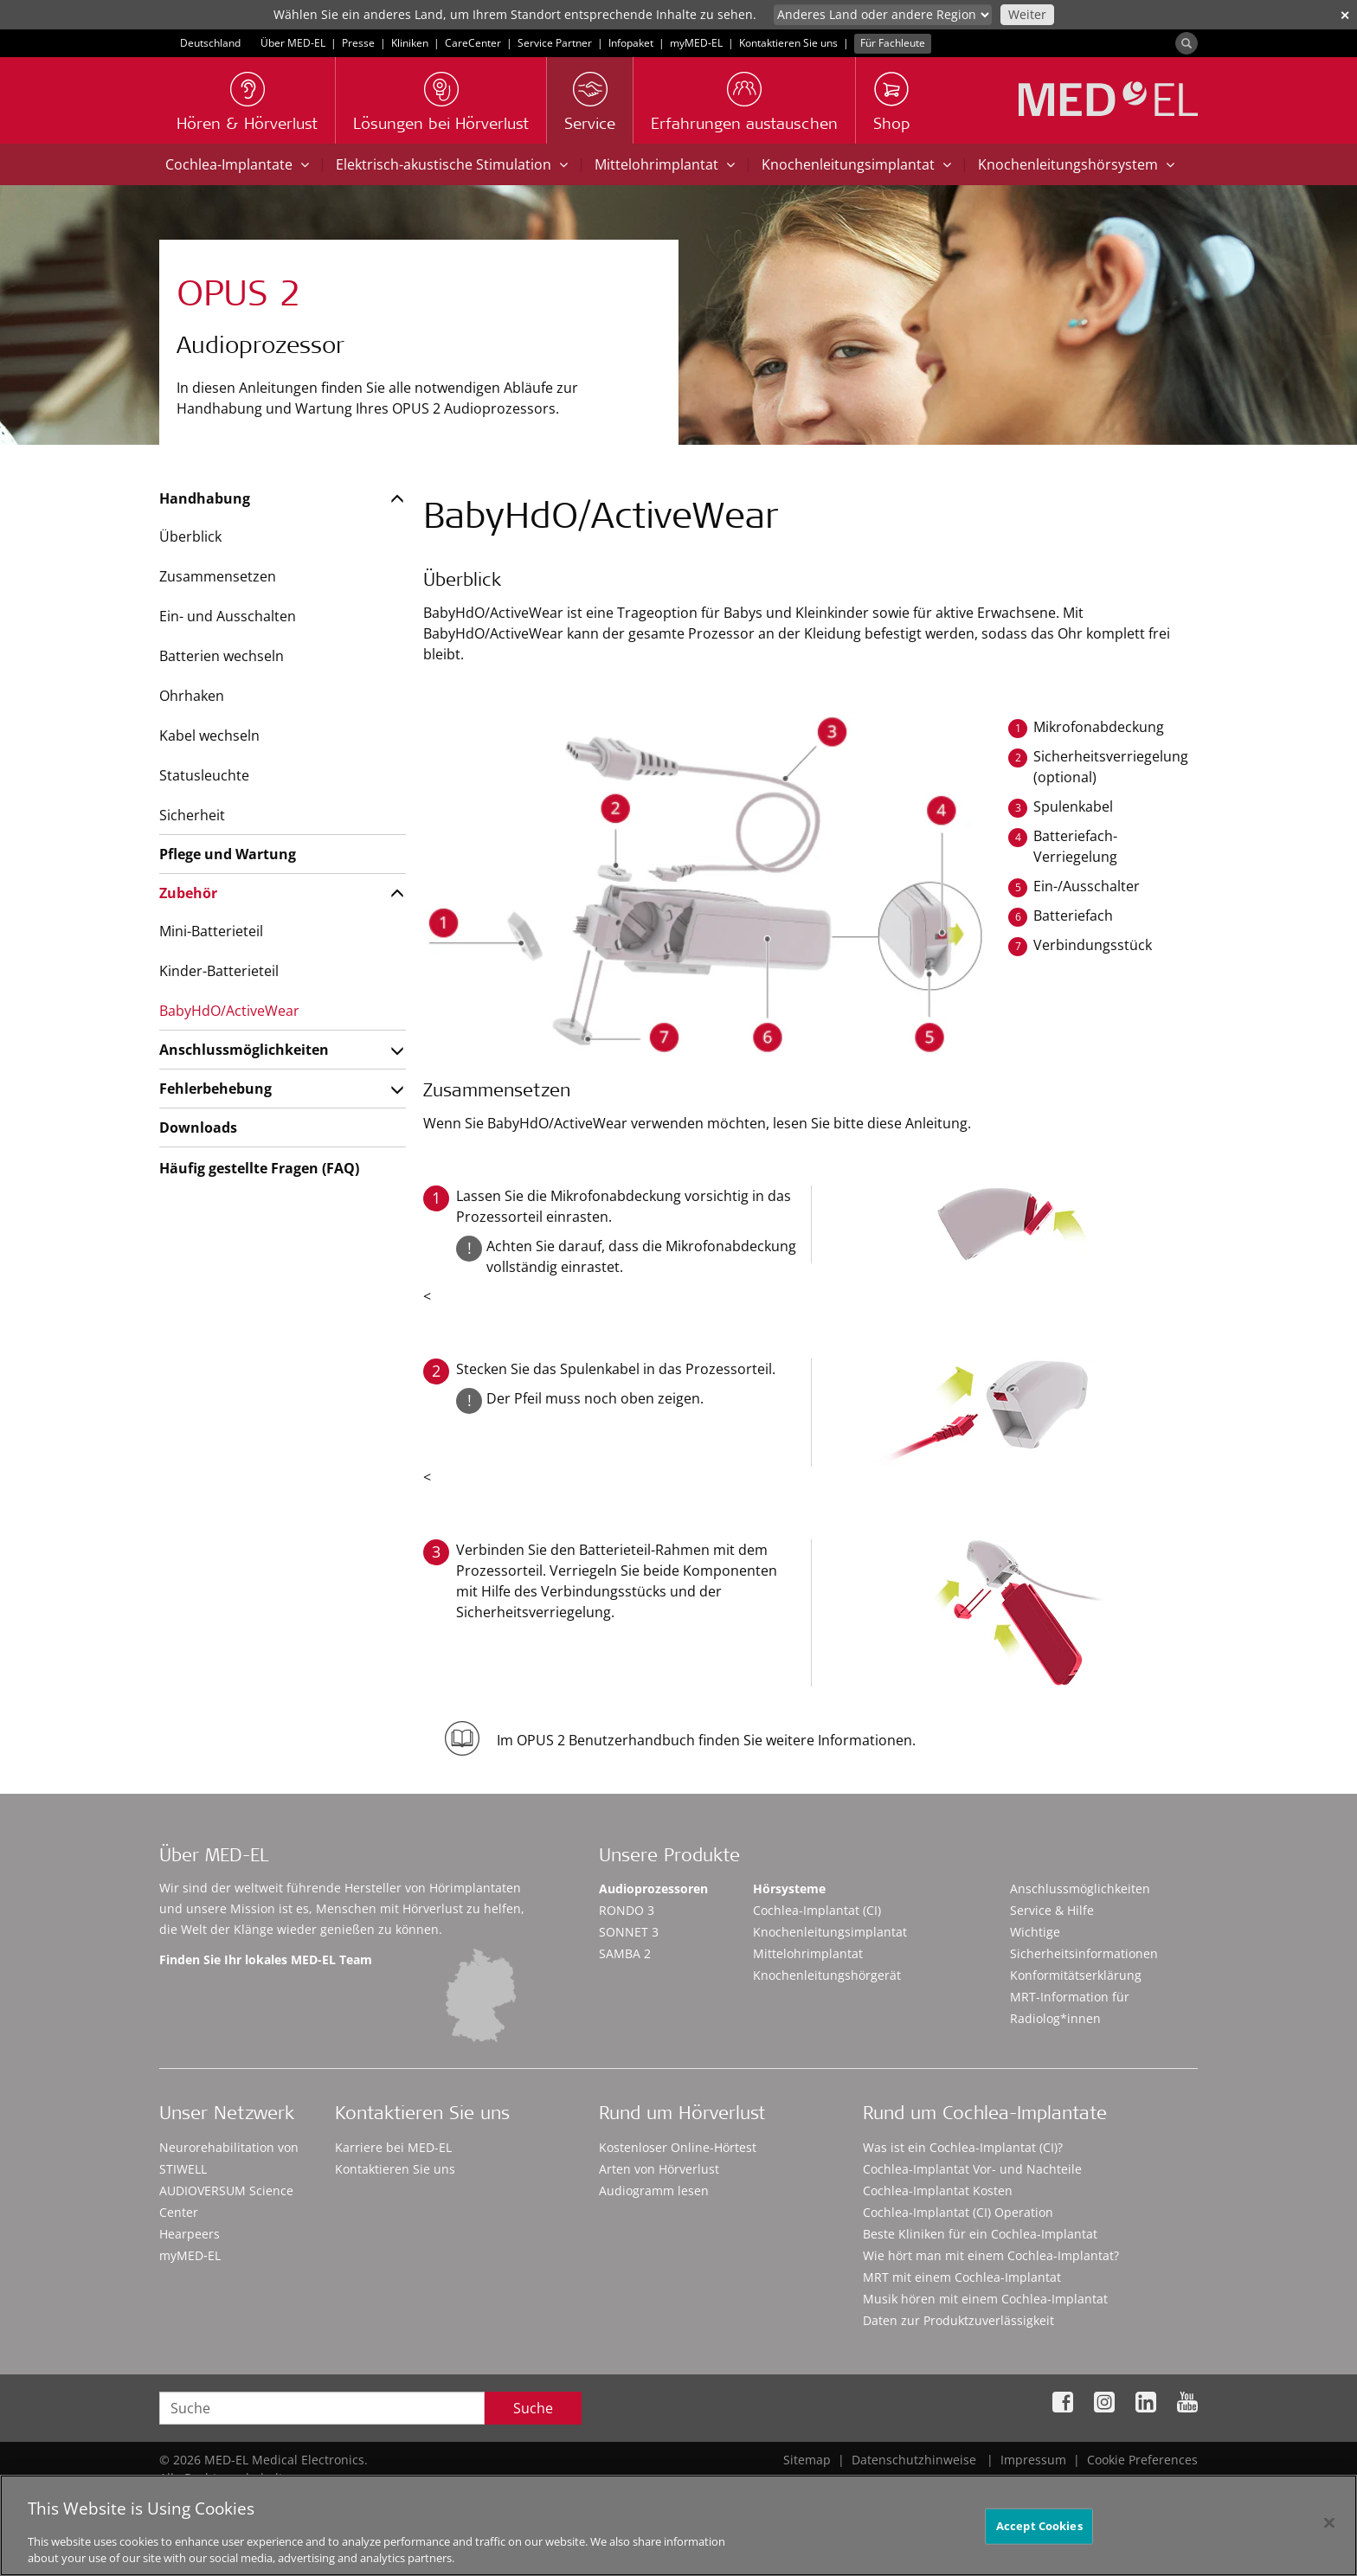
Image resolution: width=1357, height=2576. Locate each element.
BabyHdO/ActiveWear (229, 1010)
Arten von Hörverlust (659, 2169)
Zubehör (188, 893)
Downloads (198, 1127)
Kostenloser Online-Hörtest (677, 2147)
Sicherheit (192, 815)
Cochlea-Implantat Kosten (938, 2190)
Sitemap (807, 2459)
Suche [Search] (533, 2408)
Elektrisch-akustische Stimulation (452, 164)
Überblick (190, 536)
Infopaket (630, 42)
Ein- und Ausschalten (227, 616)
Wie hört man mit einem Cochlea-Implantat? (991, 2255)
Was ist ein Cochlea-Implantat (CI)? (963, 2147)
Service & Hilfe (1052, 1910)
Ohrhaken (191, 695)
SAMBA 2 (625, 1953)
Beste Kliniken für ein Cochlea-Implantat (980, 2234)
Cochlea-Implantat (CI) (817, 1910)
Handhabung (204, 498)
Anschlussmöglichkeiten (244, 1049)
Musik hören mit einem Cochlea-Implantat (985, 2298)
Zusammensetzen (217, 576)
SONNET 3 (629, 1932)
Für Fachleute (892, 42)
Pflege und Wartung (227, 854)
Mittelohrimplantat (665, 164)
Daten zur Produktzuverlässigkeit (958, 2320)
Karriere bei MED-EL (393, 2147)
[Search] (1186, 43)
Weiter (1027, 14)
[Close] (1329, 2526)
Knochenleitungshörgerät (827, 1975)
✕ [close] (1345, 15)
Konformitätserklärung (1076, 1975)
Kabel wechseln (209, 735)
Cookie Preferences (1142, 2459)
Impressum (1033, 2459)
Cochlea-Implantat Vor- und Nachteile (972, 2169)
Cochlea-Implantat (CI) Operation (958, 2212)
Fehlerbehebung (215, 1088)
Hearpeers (189, 2234)
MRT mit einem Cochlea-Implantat (962, 2277)
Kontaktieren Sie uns (788, 42)
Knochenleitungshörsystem (1076, 164)
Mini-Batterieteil (211, 931)
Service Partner (555, 42)
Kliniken (409, 42)
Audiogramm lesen (654, 2190)
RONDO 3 (626, 1910)
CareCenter (473, 42)
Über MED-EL (292, 42)
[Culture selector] (883, 14)
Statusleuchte (204, 775)
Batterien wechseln (221, 655)
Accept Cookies (1039, 2528)
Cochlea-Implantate (237, 164)
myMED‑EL (696, 42)
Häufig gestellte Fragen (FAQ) (259, 1168)
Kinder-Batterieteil (219, 970)
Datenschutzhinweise (914, 2459)
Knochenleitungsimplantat (856, 164)
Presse (358, 42)
